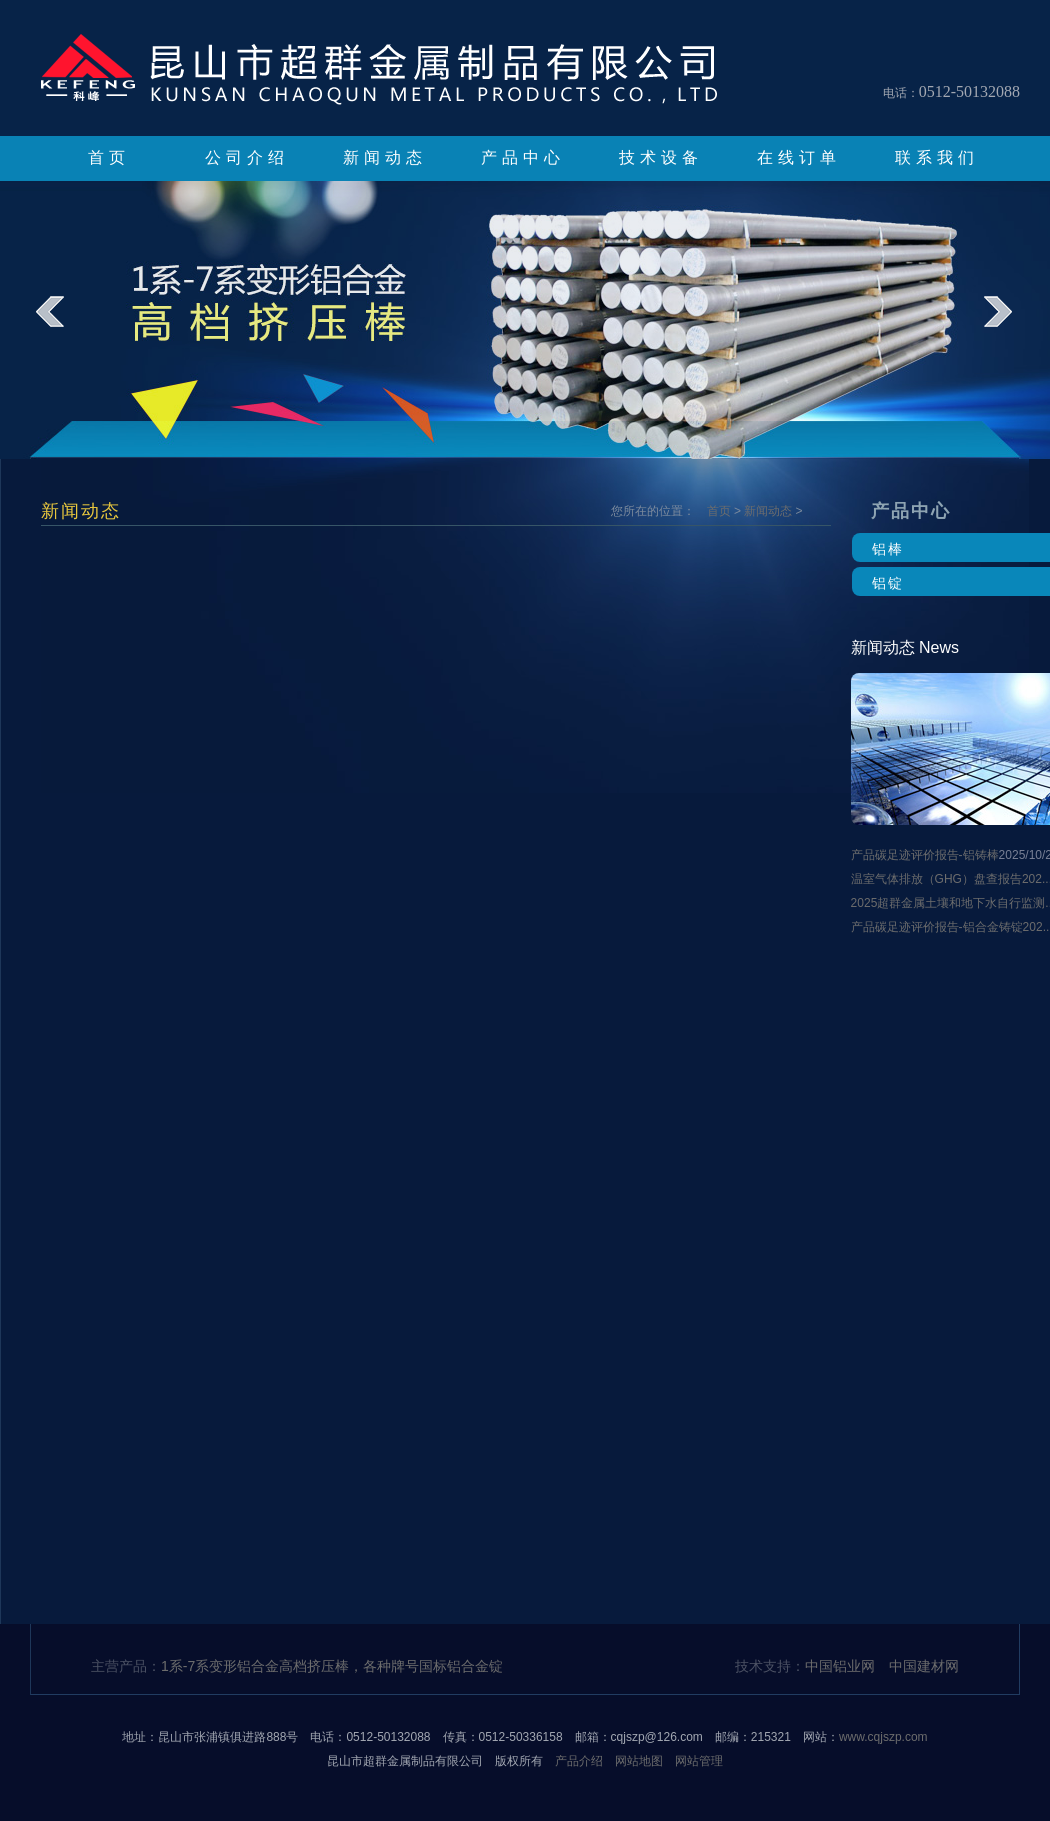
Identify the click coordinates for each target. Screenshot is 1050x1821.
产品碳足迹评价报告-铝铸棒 (925, 855)
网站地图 (639, 1761)
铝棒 (888, 549)
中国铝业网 (840, 1666)
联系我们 (937, 157)
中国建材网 (924, 1666)
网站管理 (699, 1761)
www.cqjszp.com (883, 1737)
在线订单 (799, 157)
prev (63, 326)
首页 (109, 157)
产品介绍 (579, 1761)
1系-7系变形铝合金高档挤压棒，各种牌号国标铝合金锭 (332, 1666)
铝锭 (888, 583)
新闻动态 (385, 157)
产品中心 (523, 157)
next (1011, 326)
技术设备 (661, 157)
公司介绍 (247, 157)
